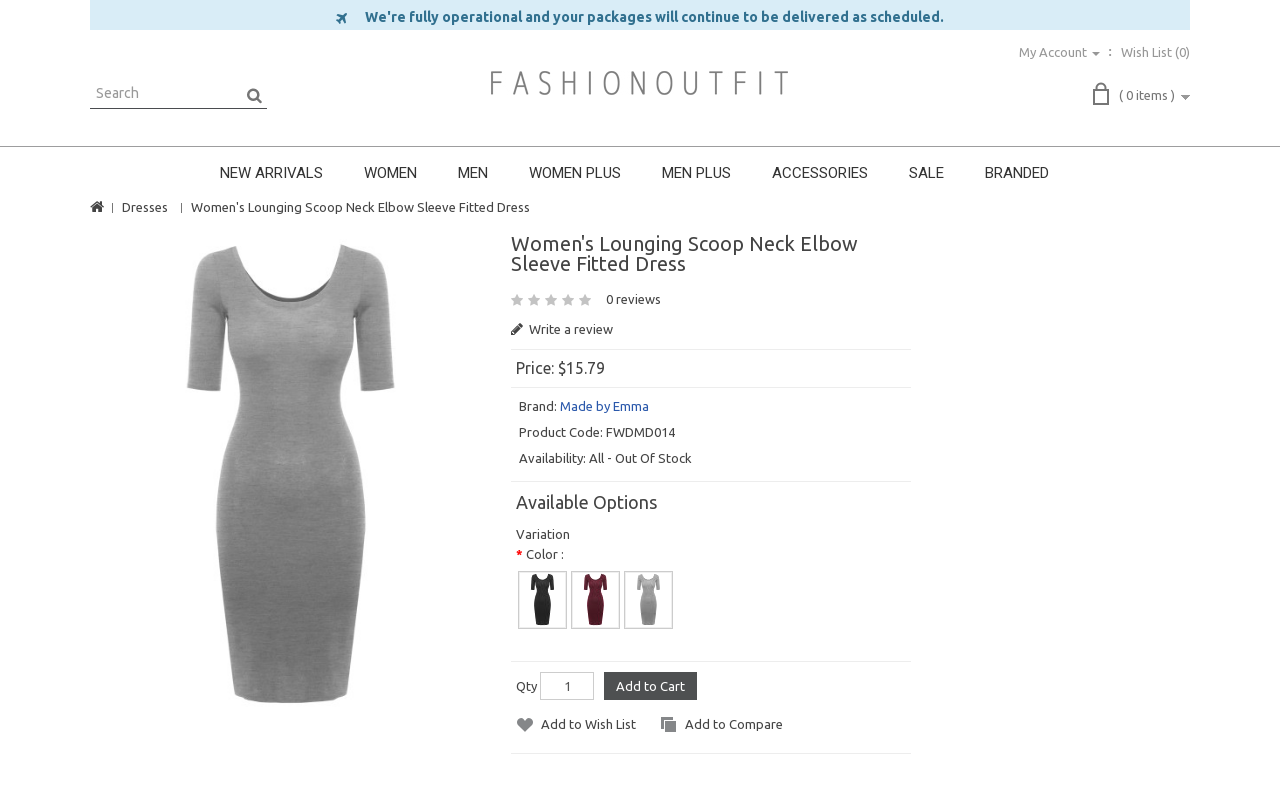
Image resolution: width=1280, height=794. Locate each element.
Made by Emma (604, 406)
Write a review (562, 329)
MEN (473, 173)
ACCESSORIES (820, 173)
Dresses (145, 207)
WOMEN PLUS (575, 173)
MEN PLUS (696, 173)
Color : (545, 554)
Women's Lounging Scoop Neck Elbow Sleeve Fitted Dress (360, 207)
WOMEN (390, 173)
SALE (926, 173)
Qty (526, 686)
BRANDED (1017, 173)
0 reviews (633, 299)
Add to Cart (650, 686)
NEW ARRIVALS (271, 173)
